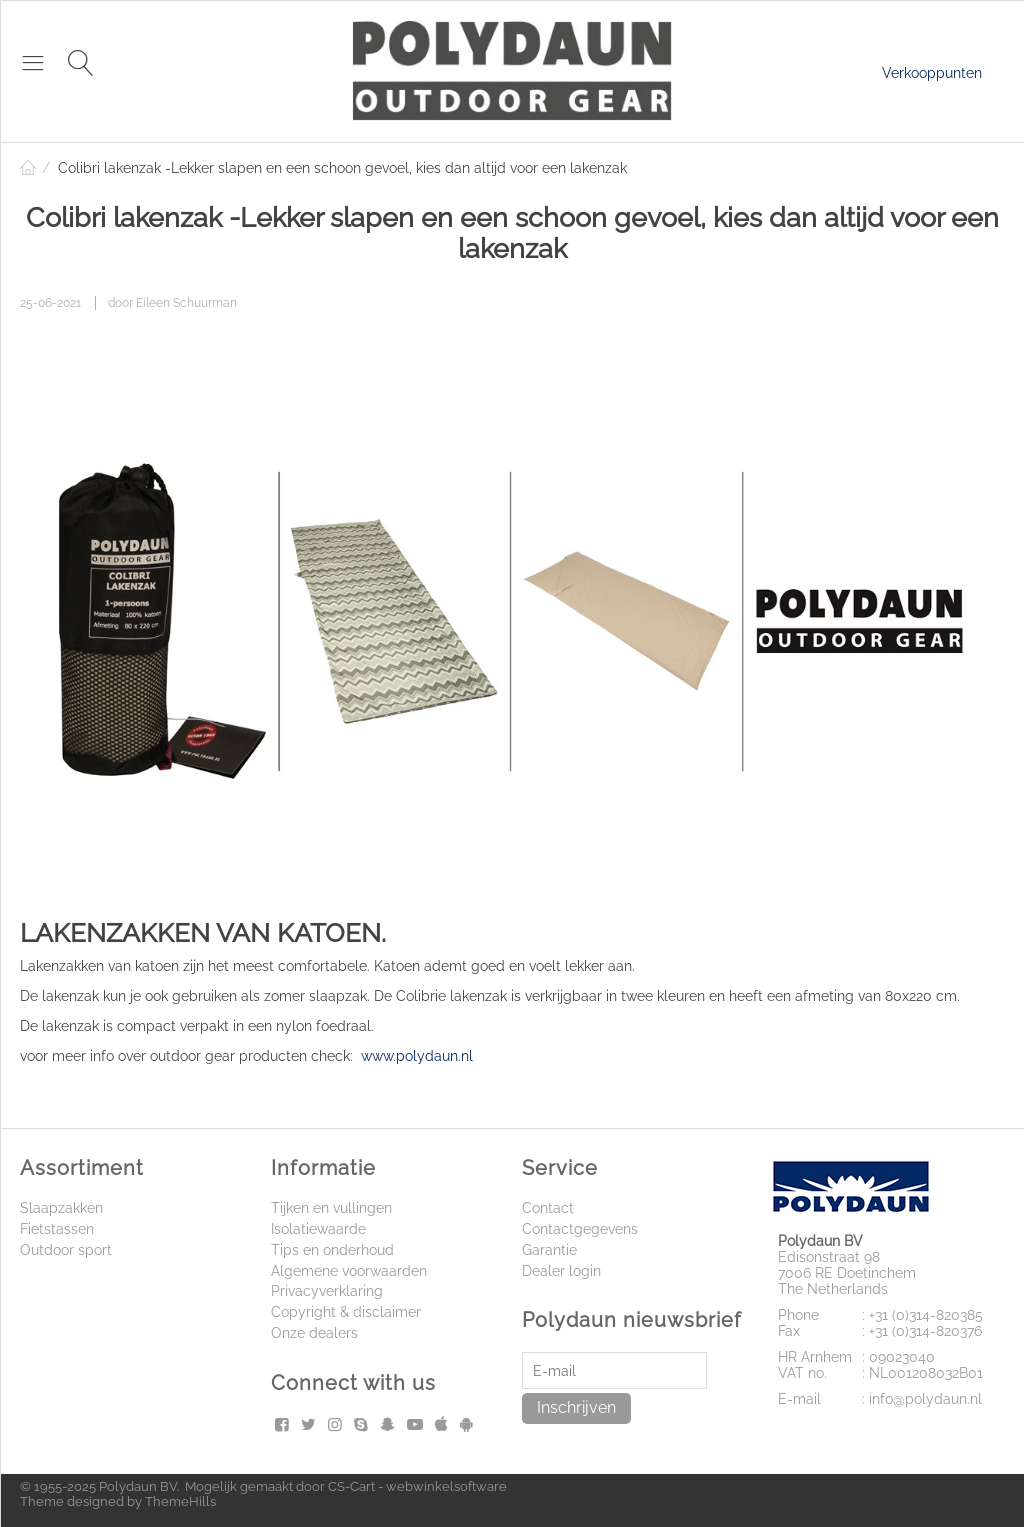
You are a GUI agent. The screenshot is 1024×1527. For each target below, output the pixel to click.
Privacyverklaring (327, 1291)
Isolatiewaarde (318, 1229)
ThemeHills (180, 1501)
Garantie (549, 1250)
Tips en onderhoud (332, 1250)
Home (28, 168)
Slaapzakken (61, 1208)
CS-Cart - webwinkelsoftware (417, 1486)
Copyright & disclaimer (346, 1312)
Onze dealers (314, 1333)
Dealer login (561, 1271)
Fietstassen (57, 1229)
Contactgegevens (580, 1229)
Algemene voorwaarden (349, 1271)
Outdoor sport (66, 1250)
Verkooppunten (932, 73)
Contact (548, 1208)
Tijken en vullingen (331, 1208)
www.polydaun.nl (417, 1056)
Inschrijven (576, 1407)
